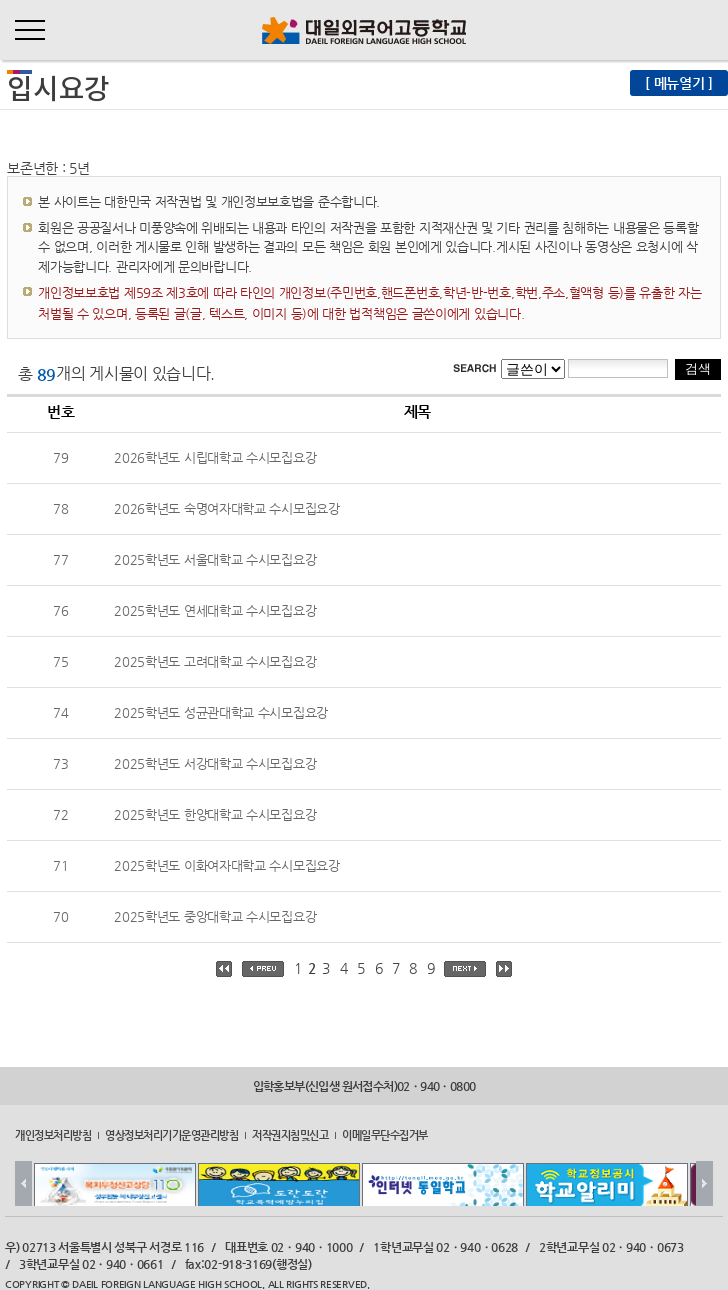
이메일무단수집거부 (385, 1134)
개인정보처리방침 (53, 1134)
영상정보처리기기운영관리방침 (171, 1134)
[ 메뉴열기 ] (679, 83)
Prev (23, 1183)
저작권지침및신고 (290, 1134)
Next (704, 1183)
